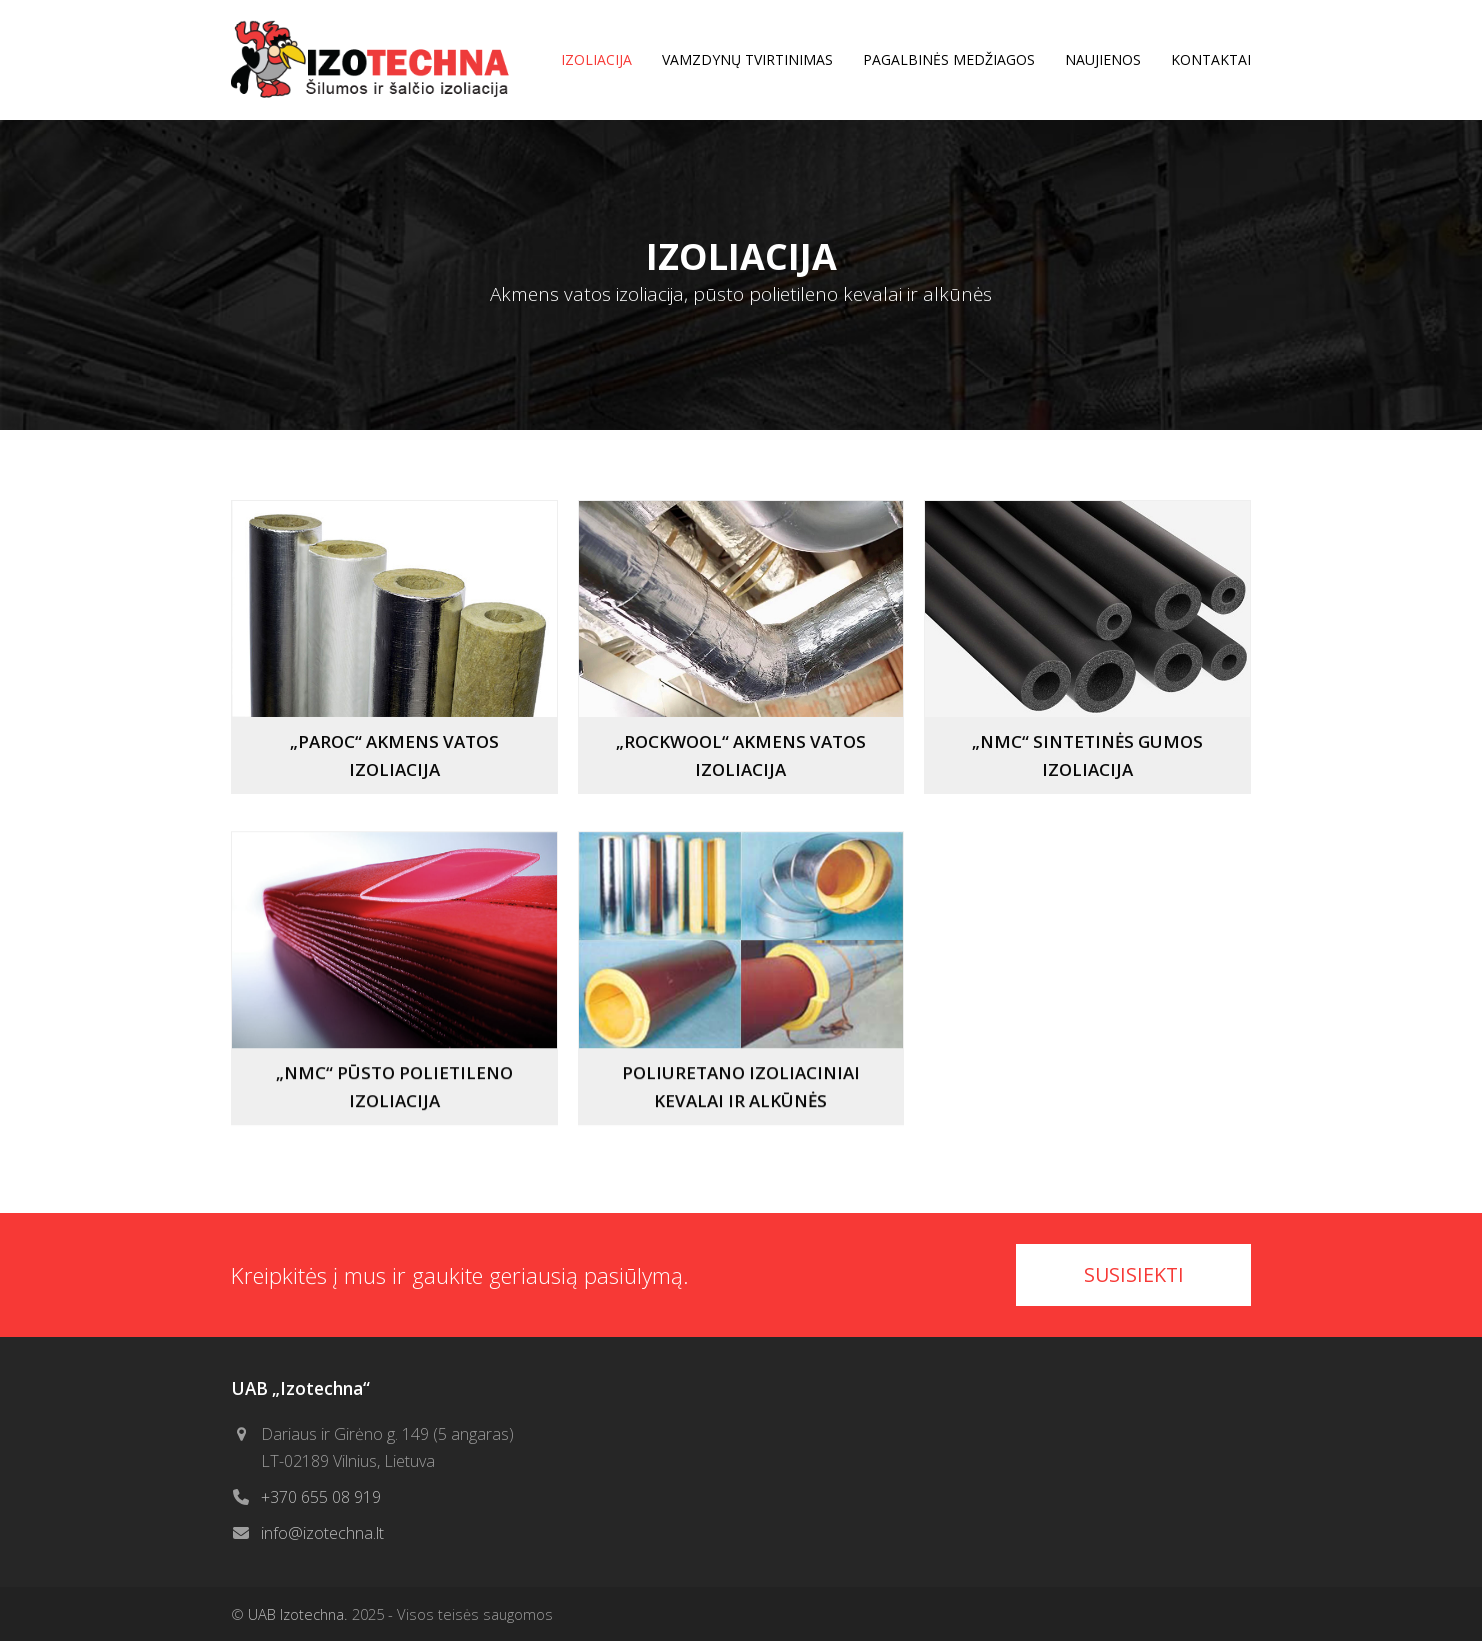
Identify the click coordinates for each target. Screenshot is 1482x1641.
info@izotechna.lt (322, 1533)
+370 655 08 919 (321, 1497)
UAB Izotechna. (298, 1614)
